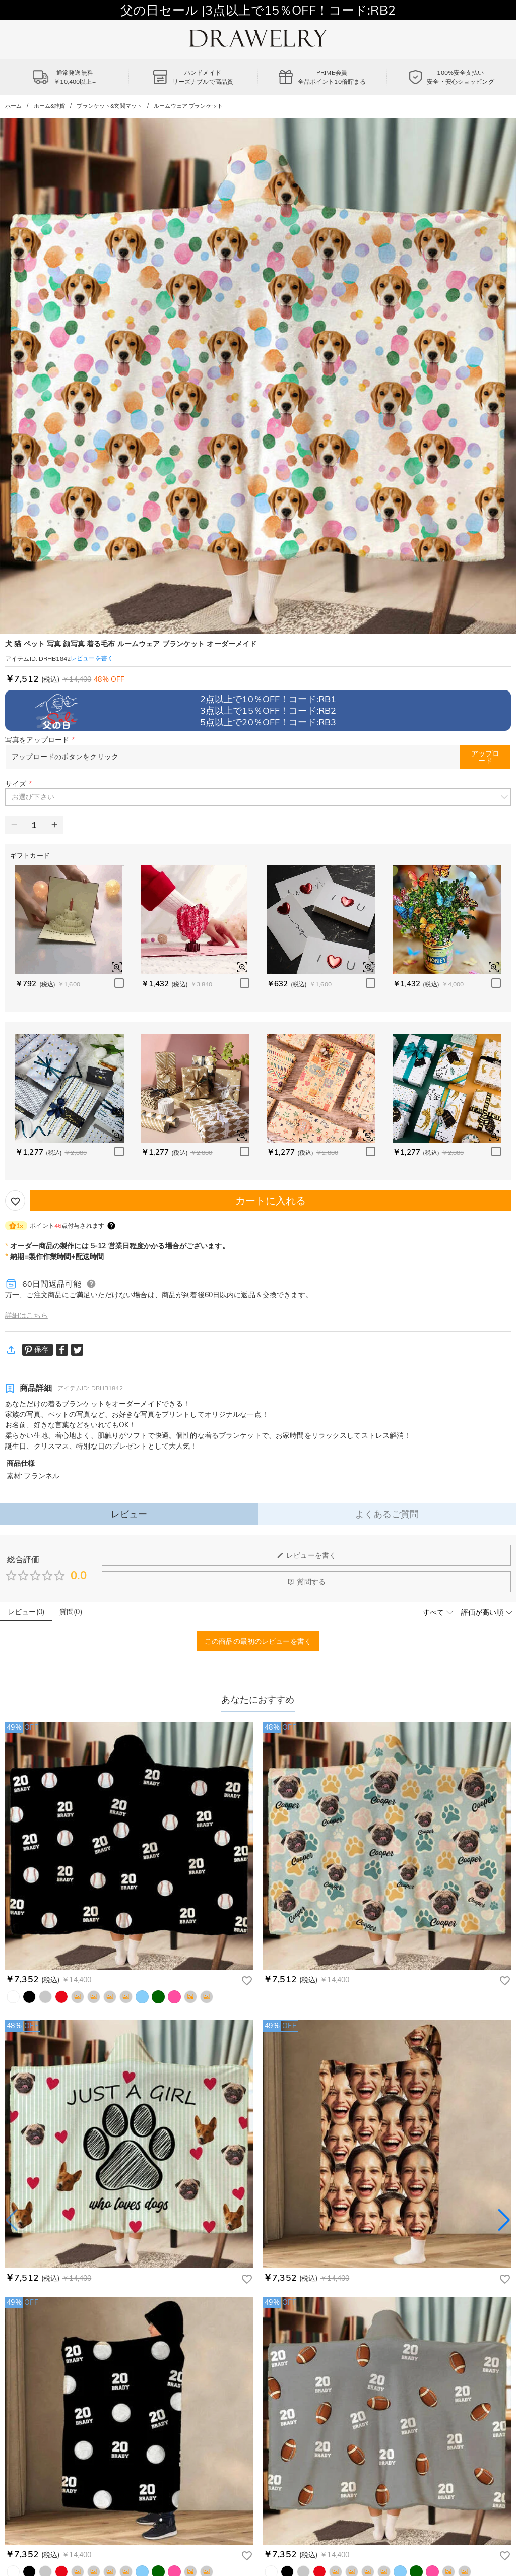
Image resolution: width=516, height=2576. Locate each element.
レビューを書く (306, 1555)
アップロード (485, 757)
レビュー (129, 1514)
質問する (306, 1581)
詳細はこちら (26, 1315)
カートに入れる (270, 1200)
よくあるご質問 (387, 1514)
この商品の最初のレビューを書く (258, 1641)
